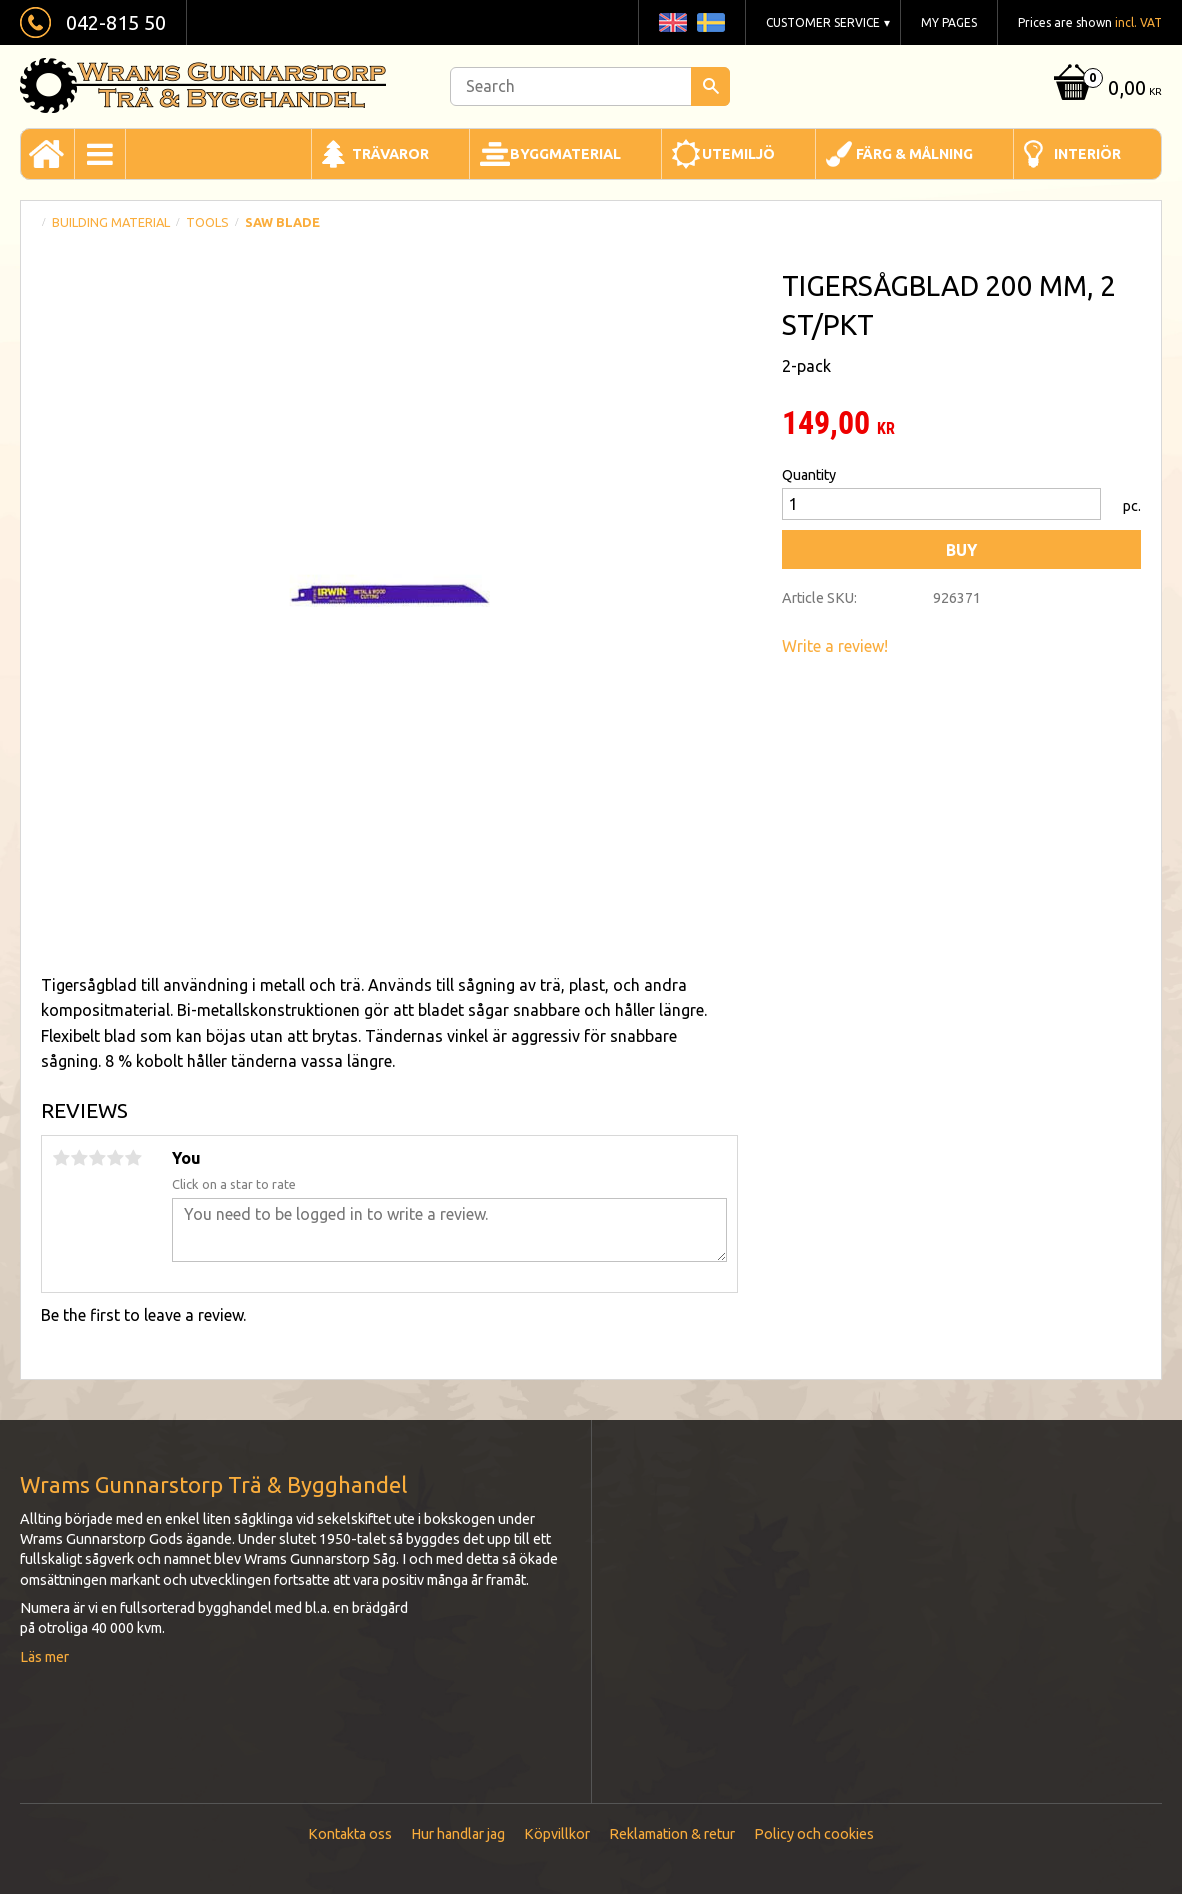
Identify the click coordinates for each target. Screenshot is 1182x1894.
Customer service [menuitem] (823, 22)
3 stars (97, 1158)
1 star (61, 1158)
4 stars (115, 1158)
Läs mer (44, 1657)
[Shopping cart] (1105, 89)
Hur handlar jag (458, 1834)
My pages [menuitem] (949, 22)
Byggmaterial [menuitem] (565, 154)
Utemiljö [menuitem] (738, 154)
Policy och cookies (814, 1834)
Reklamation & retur (672, 1834)
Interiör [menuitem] (1087, 154)
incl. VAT (1138, 22)
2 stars (79, 1158)
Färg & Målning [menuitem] (914, 154)
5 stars (133, 1158)
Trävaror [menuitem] (390, 154)
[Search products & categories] (590, 86)
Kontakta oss (350, 1834)
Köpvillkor (557, 1834)
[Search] (710, 86)
